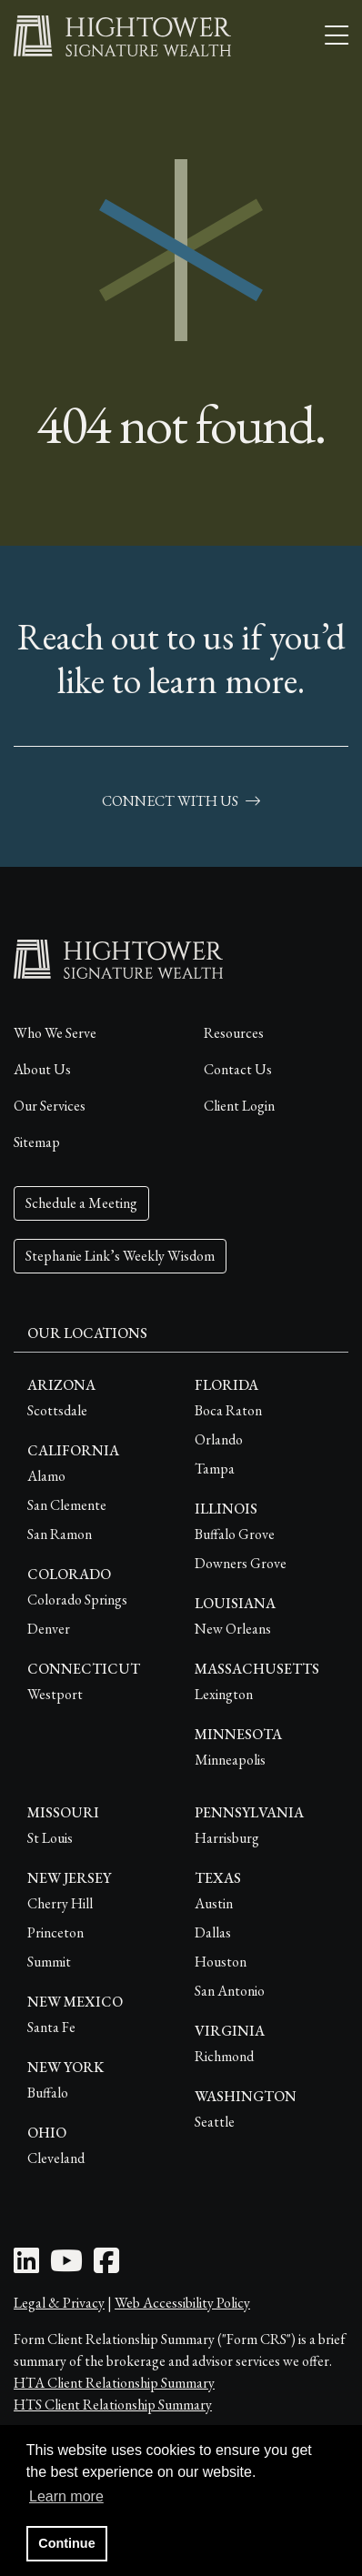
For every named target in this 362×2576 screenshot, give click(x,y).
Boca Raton (228, 1410)
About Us (42, 1069)
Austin (214, 1903)
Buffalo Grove (235, 1534)
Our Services (49, 1105)
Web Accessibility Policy (182, 2302)
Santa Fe (51, 2027)
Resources (234, 1032)
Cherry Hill (60, 1903)
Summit (49, 1961)
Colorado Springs (77, 1599)
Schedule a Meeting (81, 1203)
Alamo (46, 1475)
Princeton (55, 1932)
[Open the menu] (336, 36)
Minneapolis (230, 1759)
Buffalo (47, 2092)
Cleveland (56, 2158)
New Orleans (233, 1628)
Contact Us (238, 1069)
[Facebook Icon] (106, 2266)
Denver (48, 1628)
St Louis (50, 1837)
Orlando (219, 1439)
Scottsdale (57, 1410)
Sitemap (37, 1142)
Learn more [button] (66, 2496)
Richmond (224, 2056)
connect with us (181, 800)
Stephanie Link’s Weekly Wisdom (120, 1255)
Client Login (239, 1105)
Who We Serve (55, 1032)
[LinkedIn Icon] (26, 2266)
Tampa (215, 1468)
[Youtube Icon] (66, 2266)
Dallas (213, 1932)
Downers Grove (241, 1563)
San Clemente (66, 1504)
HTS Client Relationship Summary (113, 2404)
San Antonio (230, 1990)
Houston (220, 1961)
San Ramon (59, 1534)
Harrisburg (227, 1837)
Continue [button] (66, 2543)
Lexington (224, 1694)
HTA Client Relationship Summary (114, 2382)
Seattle (215, 2121)
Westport (55, 1694)
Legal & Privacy (59, 2302)
